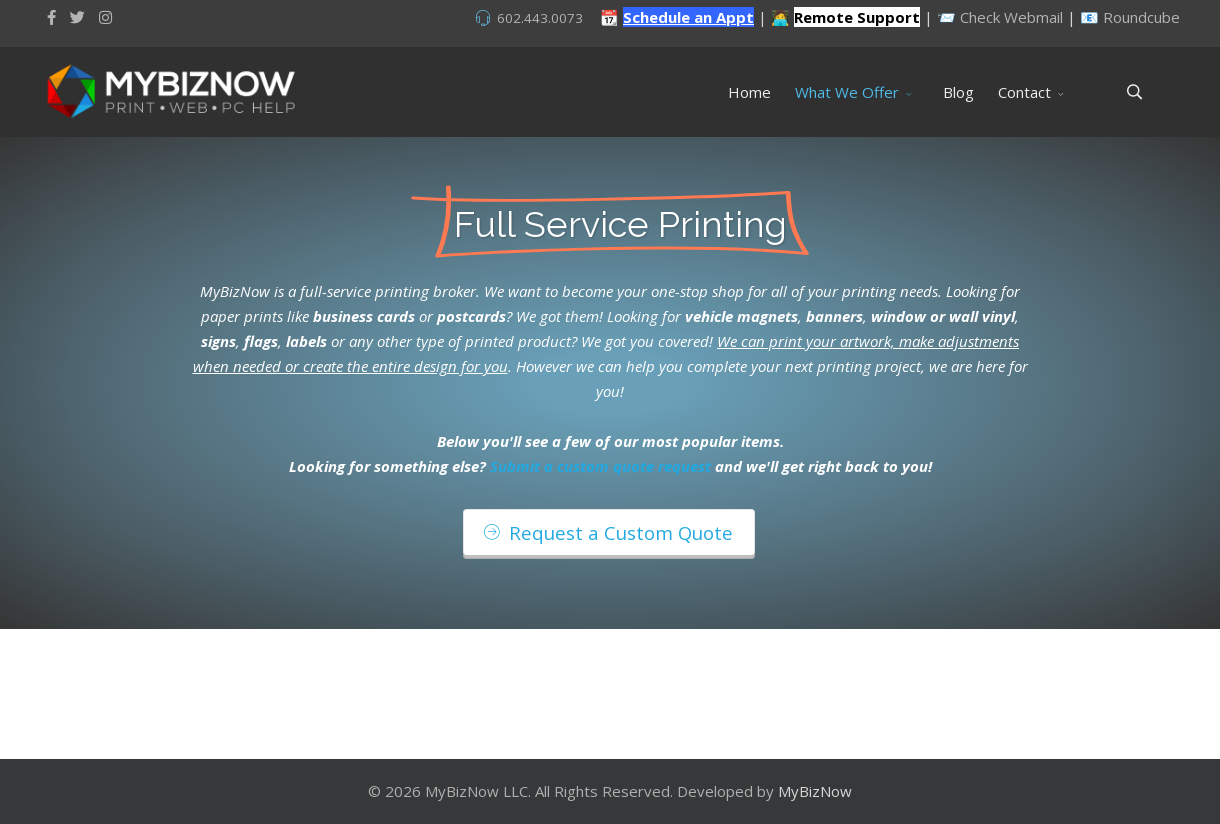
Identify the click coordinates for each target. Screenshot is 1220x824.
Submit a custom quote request (600, 466)
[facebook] (51, 17)
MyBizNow (815, 791)
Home (749, 92)
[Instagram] (105, 17)
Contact (1024, 92)
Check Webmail (1011, 17)
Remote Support (857, 17)
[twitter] (77, 17)
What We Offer (847, 92)
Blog (958, 92)
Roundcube (1141, 17)
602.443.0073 (540, 18)
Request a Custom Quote (608, 532)
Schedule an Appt (688, 17)
